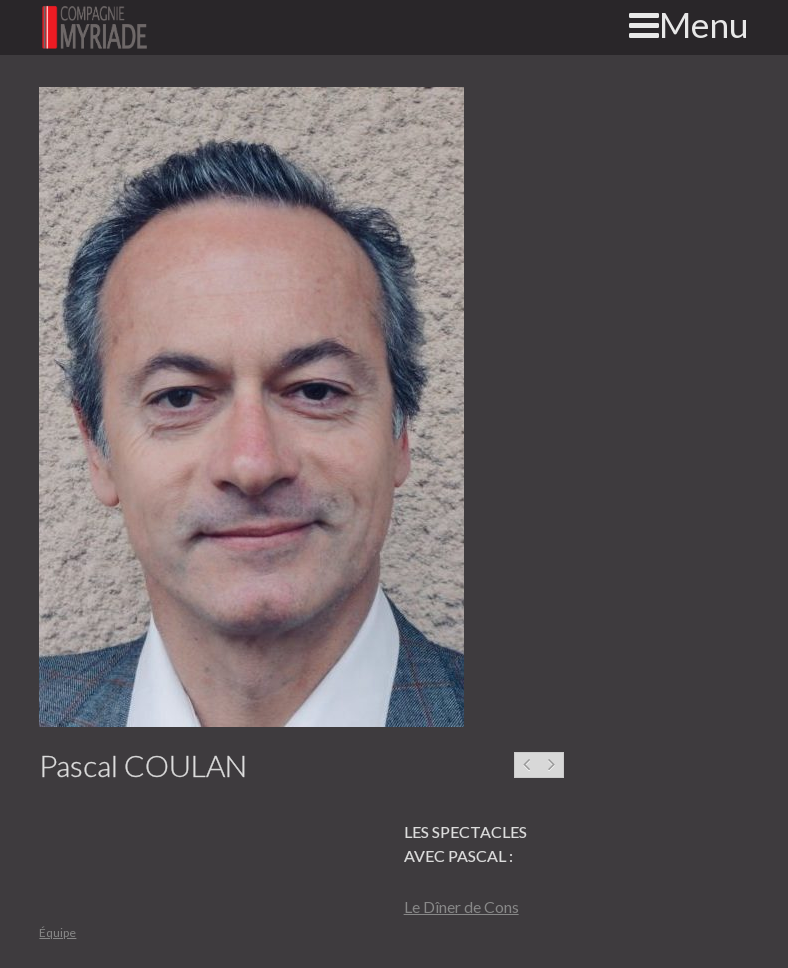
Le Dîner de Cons (461, 906)
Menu (689, 24)
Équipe (57, 932)
